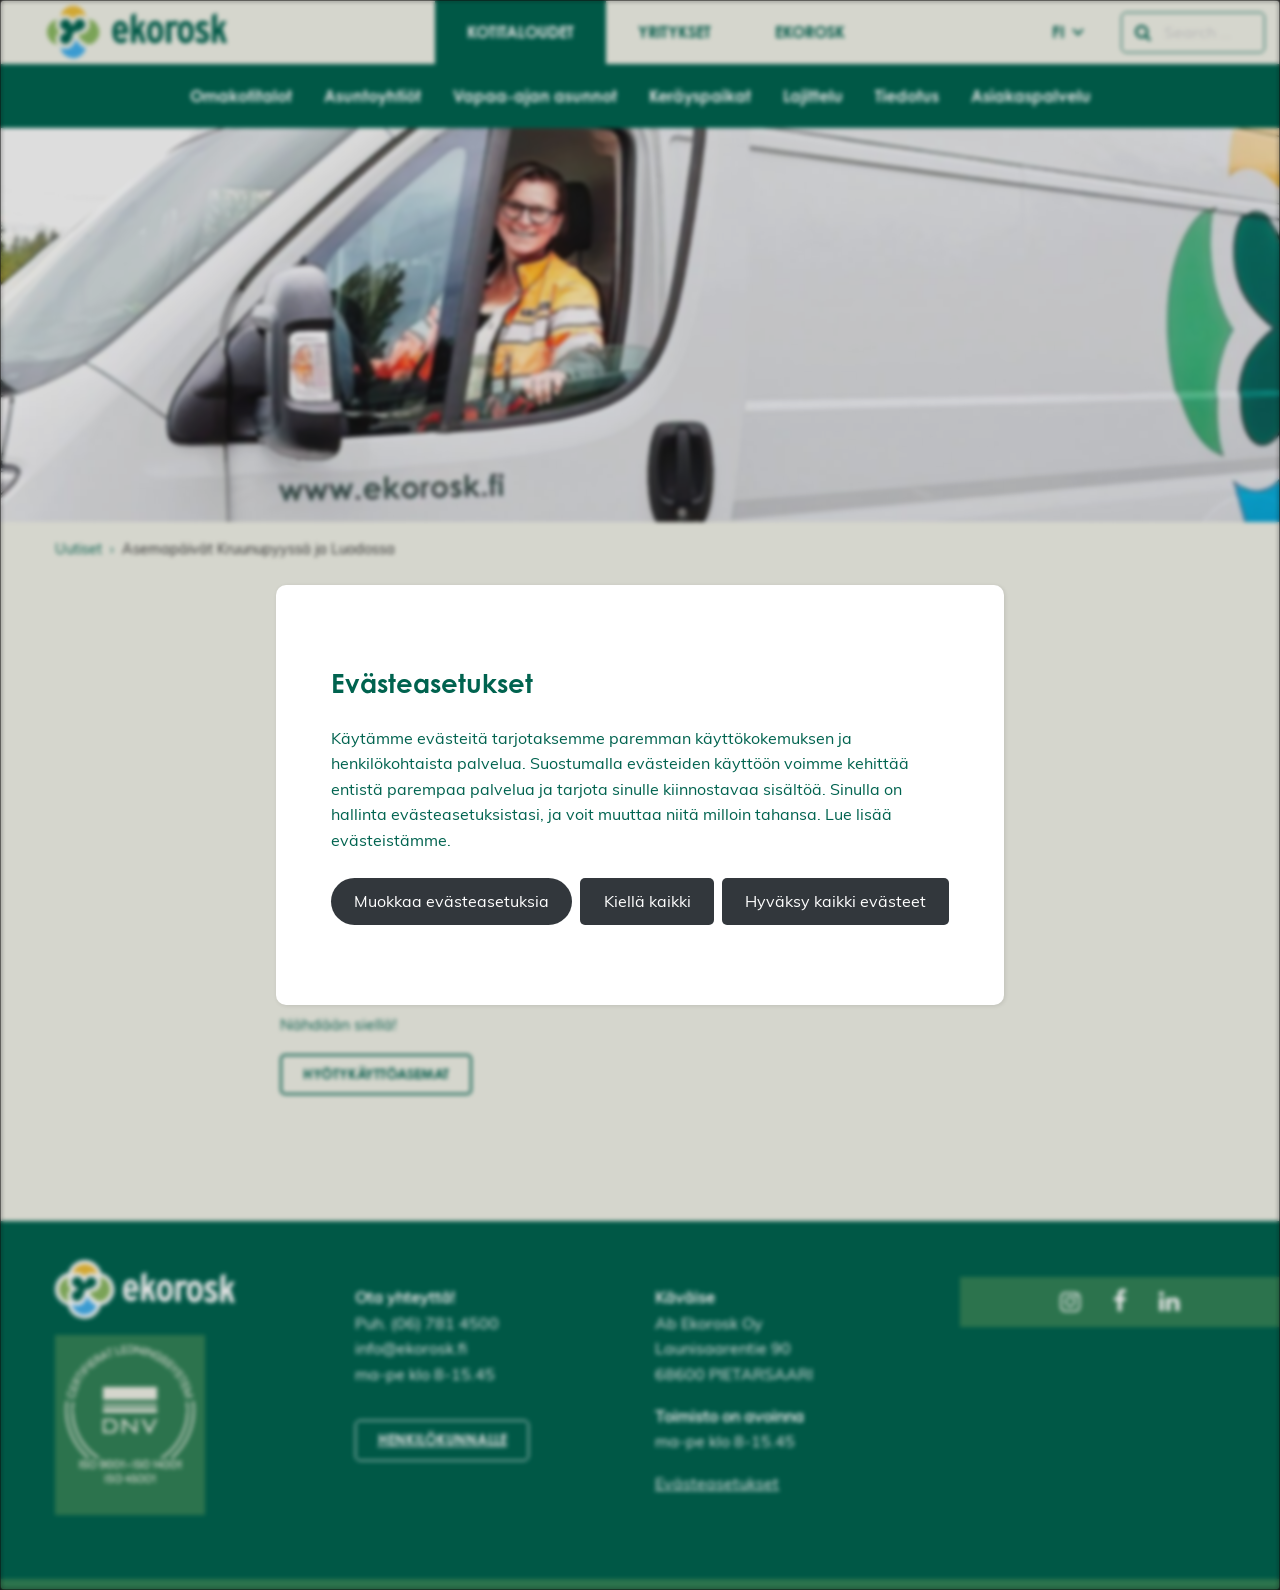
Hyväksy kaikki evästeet (835, 901)
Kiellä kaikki (647, 901)
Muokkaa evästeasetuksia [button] (451, 901)
